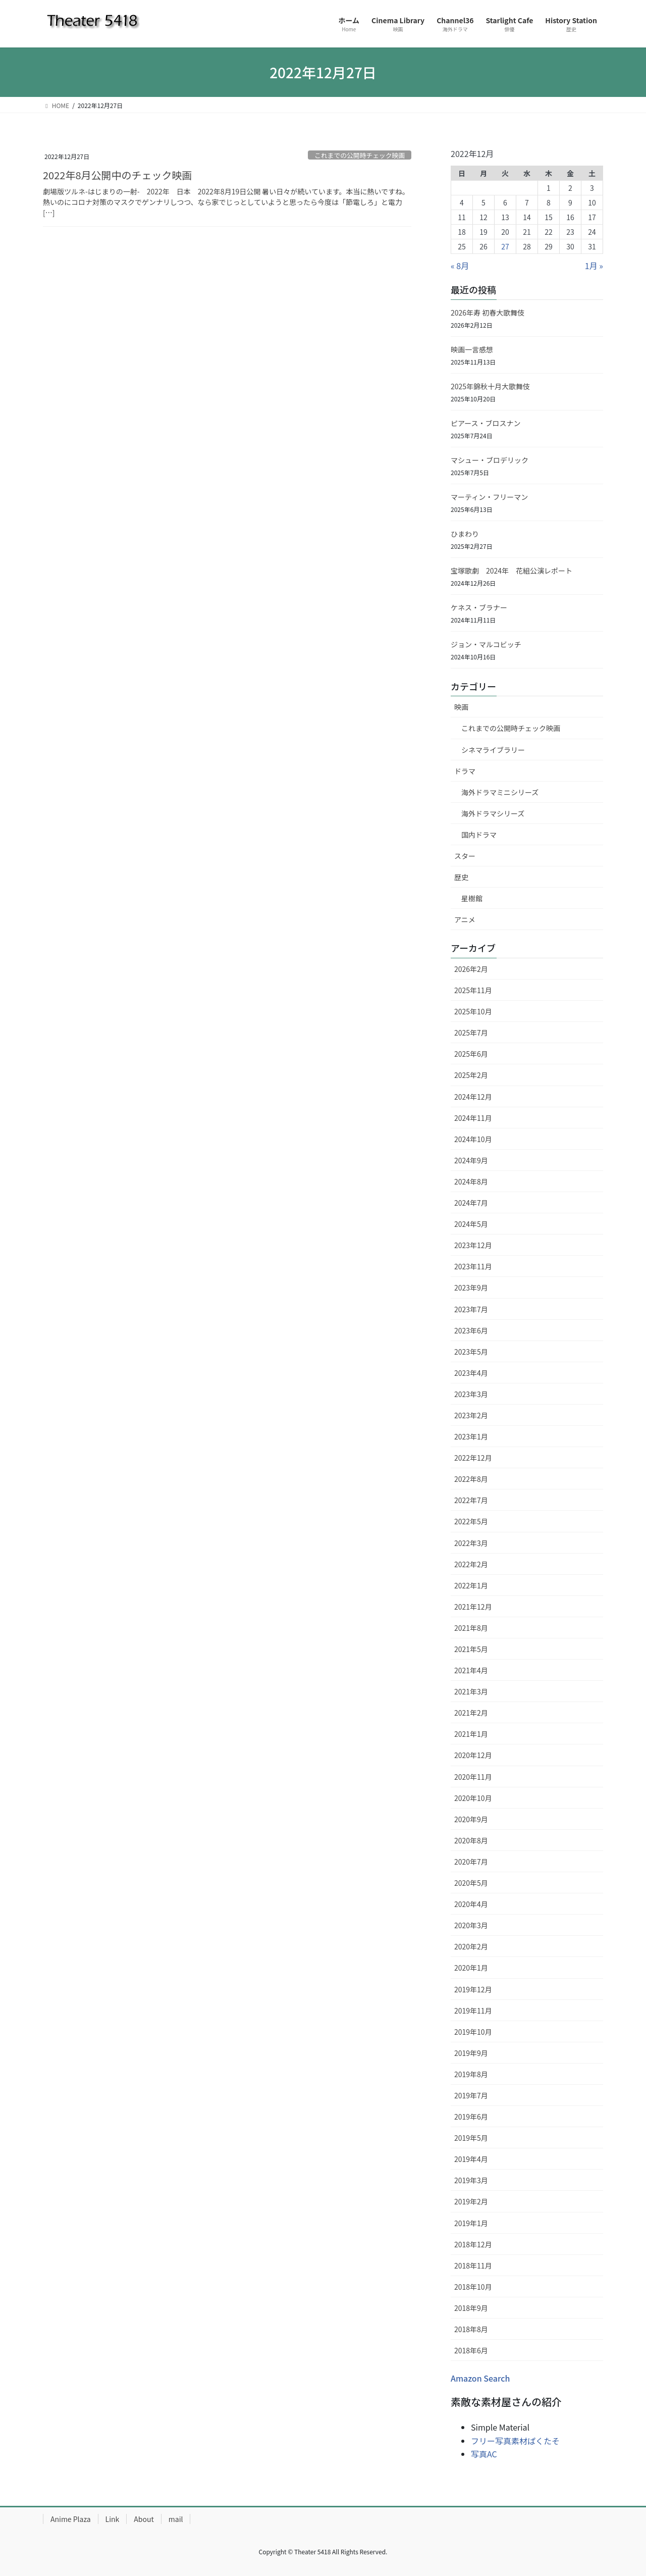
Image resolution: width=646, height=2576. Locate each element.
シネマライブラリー (493, 750)
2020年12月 (473, 1755)
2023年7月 (471, 1309)
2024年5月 (471, 1224)
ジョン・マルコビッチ (486, 644)
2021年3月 (471, 1691)
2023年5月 (471, 1352)
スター (464, 856)
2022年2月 (471, 1564)
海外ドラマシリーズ (492, 813)
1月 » (594, 266)
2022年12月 (473, 1458)
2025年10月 (473, 1011)
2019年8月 (471, 2074)
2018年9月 (471, 2308)
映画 (461, 707)
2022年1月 (471, 1585)
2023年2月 (471, 1415)
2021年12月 (473, 1607)
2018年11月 (473, 2265)
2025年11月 (473, 990)
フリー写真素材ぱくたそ (515, 2441)
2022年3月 (471, 1543)
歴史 (461, 877)
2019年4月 (471, 2159)
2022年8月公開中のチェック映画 (117, 175)
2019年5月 (471, 2138)
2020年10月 (473, 1798)
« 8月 (460, 266)
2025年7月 (471, 1032)
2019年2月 (471, 2201)
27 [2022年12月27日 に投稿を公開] (505, 246)
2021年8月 (471, 1628)
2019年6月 (471, 2116)
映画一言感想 (472, 349)
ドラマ (464, 771)
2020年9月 (471, 1819)
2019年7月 (471, 2095)
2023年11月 (473, 1266)
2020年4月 (471, 1904)
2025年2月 (471, 1075)
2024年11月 (473, 1118)
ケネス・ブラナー (479, 607)
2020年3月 (471, 1925)
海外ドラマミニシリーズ (500, 792)
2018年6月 (471, 2350)
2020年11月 (473, 1777)
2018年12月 (473, 2244)
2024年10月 (473, 1139)
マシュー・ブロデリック (489, 460)
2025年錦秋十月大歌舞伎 (494, 386)
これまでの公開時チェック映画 (359, 155)
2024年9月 (471, 1160)
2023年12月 (473, 1245)
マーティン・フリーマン (489, 497)
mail (176, 2519)
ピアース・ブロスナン (485, 423)
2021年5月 (471, 1649)
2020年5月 (471, 1883)
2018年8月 (471, 2329)
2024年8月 (471, 1181)
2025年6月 (471, 1054)
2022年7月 (471, 1500)
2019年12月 (473, 1989)
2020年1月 (471, 1968)
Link (112, 2519)
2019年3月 (471, 2180)
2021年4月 (471, 1670)
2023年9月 (471, 1287)
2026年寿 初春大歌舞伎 (487, 312)
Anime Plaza (70, 2519)
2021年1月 (471, 1734)
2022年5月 (471, 1521)
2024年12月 (473, 1097)
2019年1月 (471, 2223)
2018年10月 (473, 2287)
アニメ (464, 919)
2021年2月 (471, 1713)
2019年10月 (473, 2032)
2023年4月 (471, 1373)
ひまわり (465, 534)
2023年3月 (471, 1394)
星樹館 (471, 898)
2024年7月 (471, 1203)
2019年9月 (471, 2053)
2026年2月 (471, 969)
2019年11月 (473, 2010)
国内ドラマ (479, 835)
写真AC (484, 2454)
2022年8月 (471, 1479)
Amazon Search (480, 2378)
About (143, 2519)
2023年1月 (471, 1436)
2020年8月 (471, 1840)
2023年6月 (471, 1330)
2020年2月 (471, 1946)
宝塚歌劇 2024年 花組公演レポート (511, 570)
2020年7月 (471, 1862)
